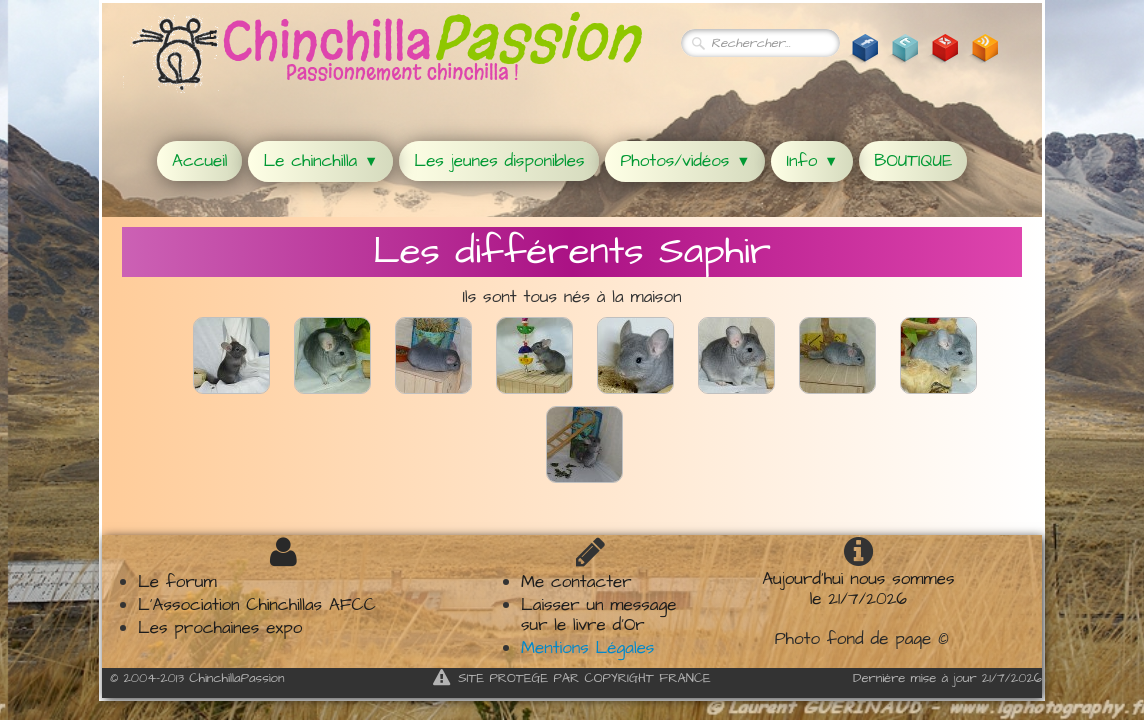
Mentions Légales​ (587, 648)
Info (812, 161)
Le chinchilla (320, 161)
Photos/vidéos (685, 161)
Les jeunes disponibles (499, 161)
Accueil (199, 161)
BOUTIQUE (913, 161)
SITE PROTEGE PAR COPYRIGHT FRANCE (572, 678)
